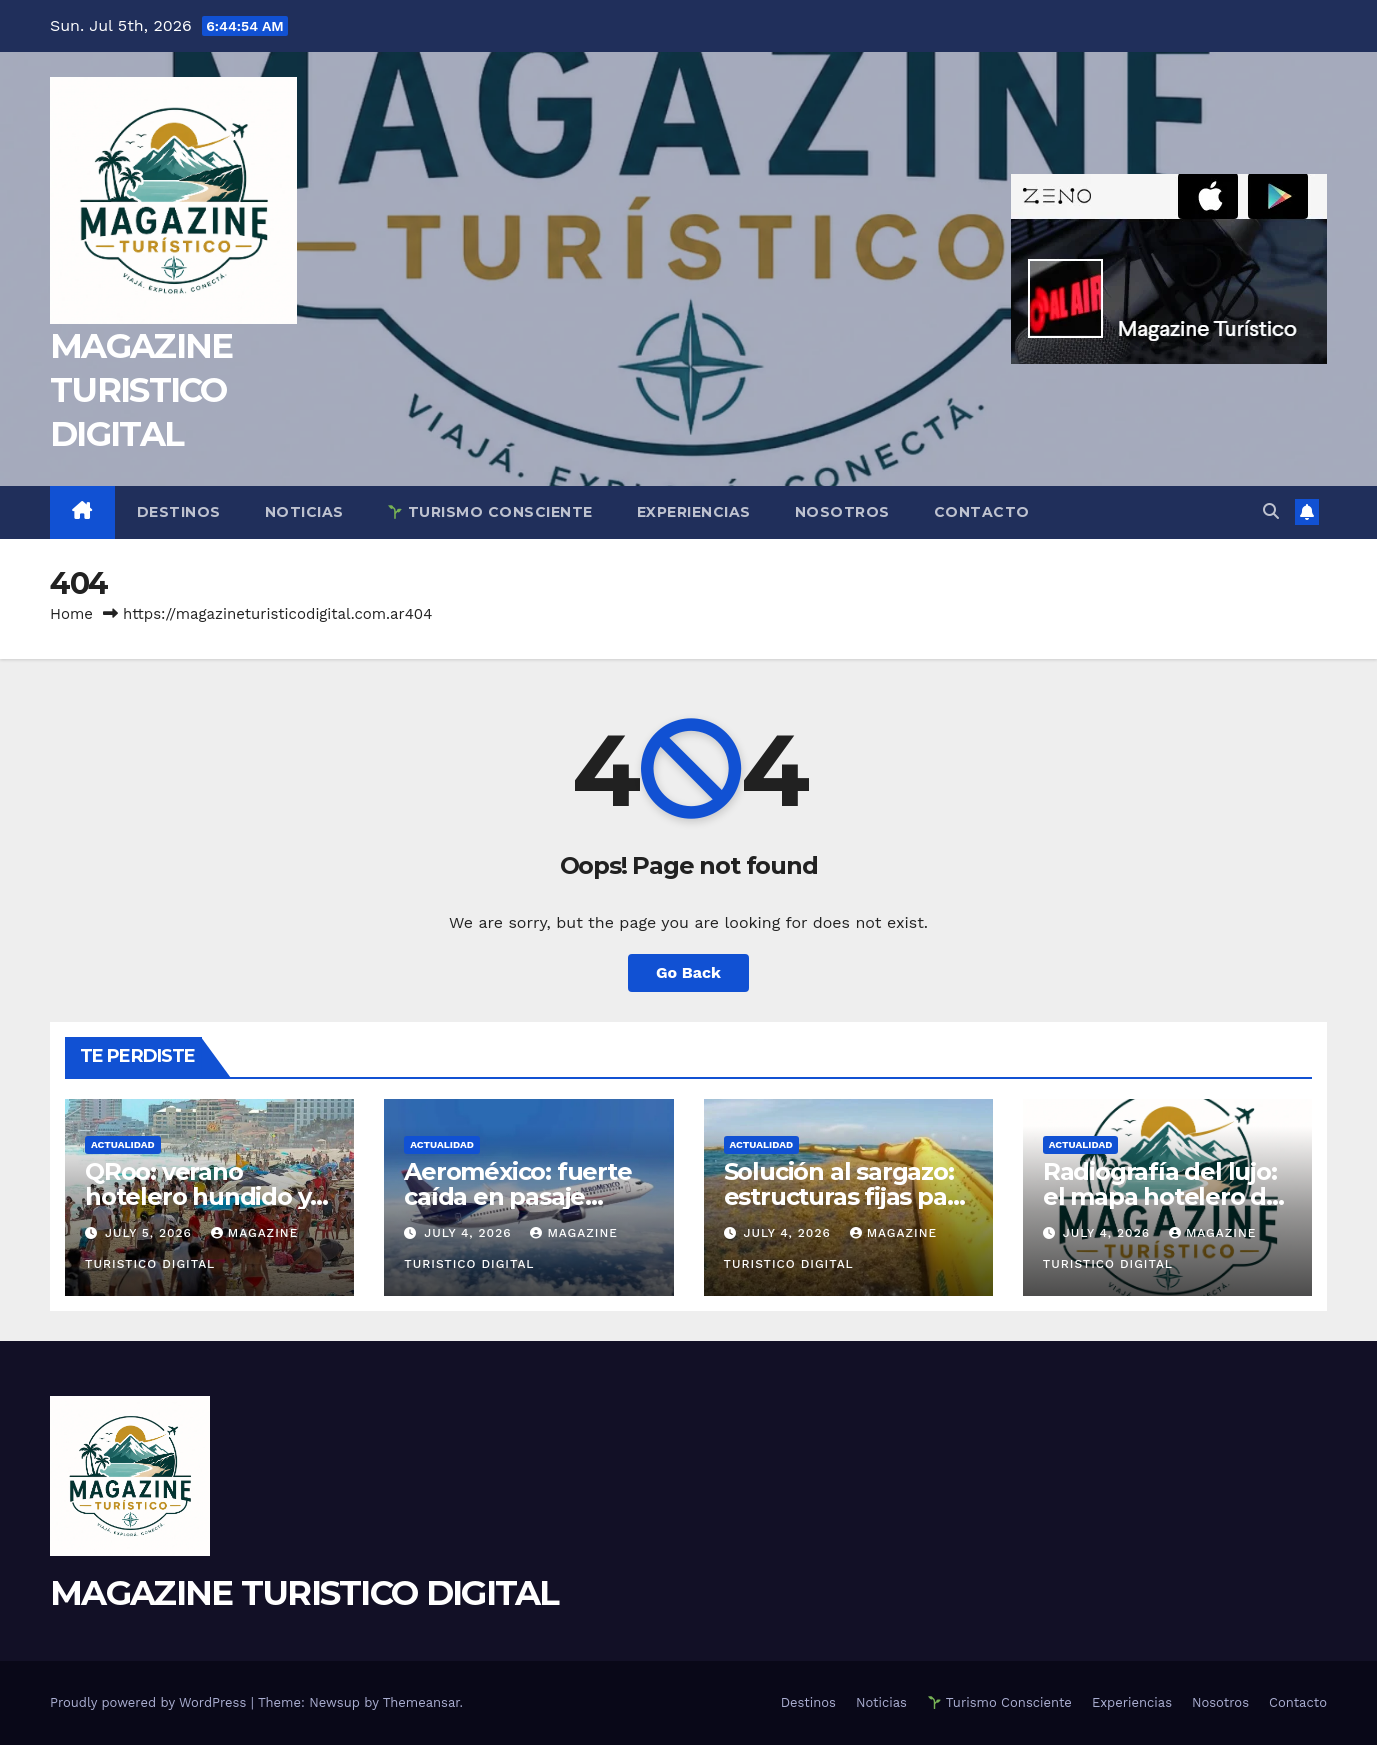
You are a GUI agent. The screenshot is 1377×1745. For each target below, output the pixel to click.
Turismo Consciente (490, 512)
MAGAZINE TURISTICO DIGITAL (141, 390)
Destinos (179, 512)
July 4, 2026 (470, 1233)
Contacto (982, 512)
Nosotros (842, 512)
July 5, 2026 (151, 1233)
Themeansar (421, 1702)
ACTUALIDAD (123, 1144)
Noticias (304, 512)
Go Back (688, 972)
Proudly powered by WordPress (150, 1702)
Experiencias (694, 512)
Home (71, 614)
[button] (1271, 511)
